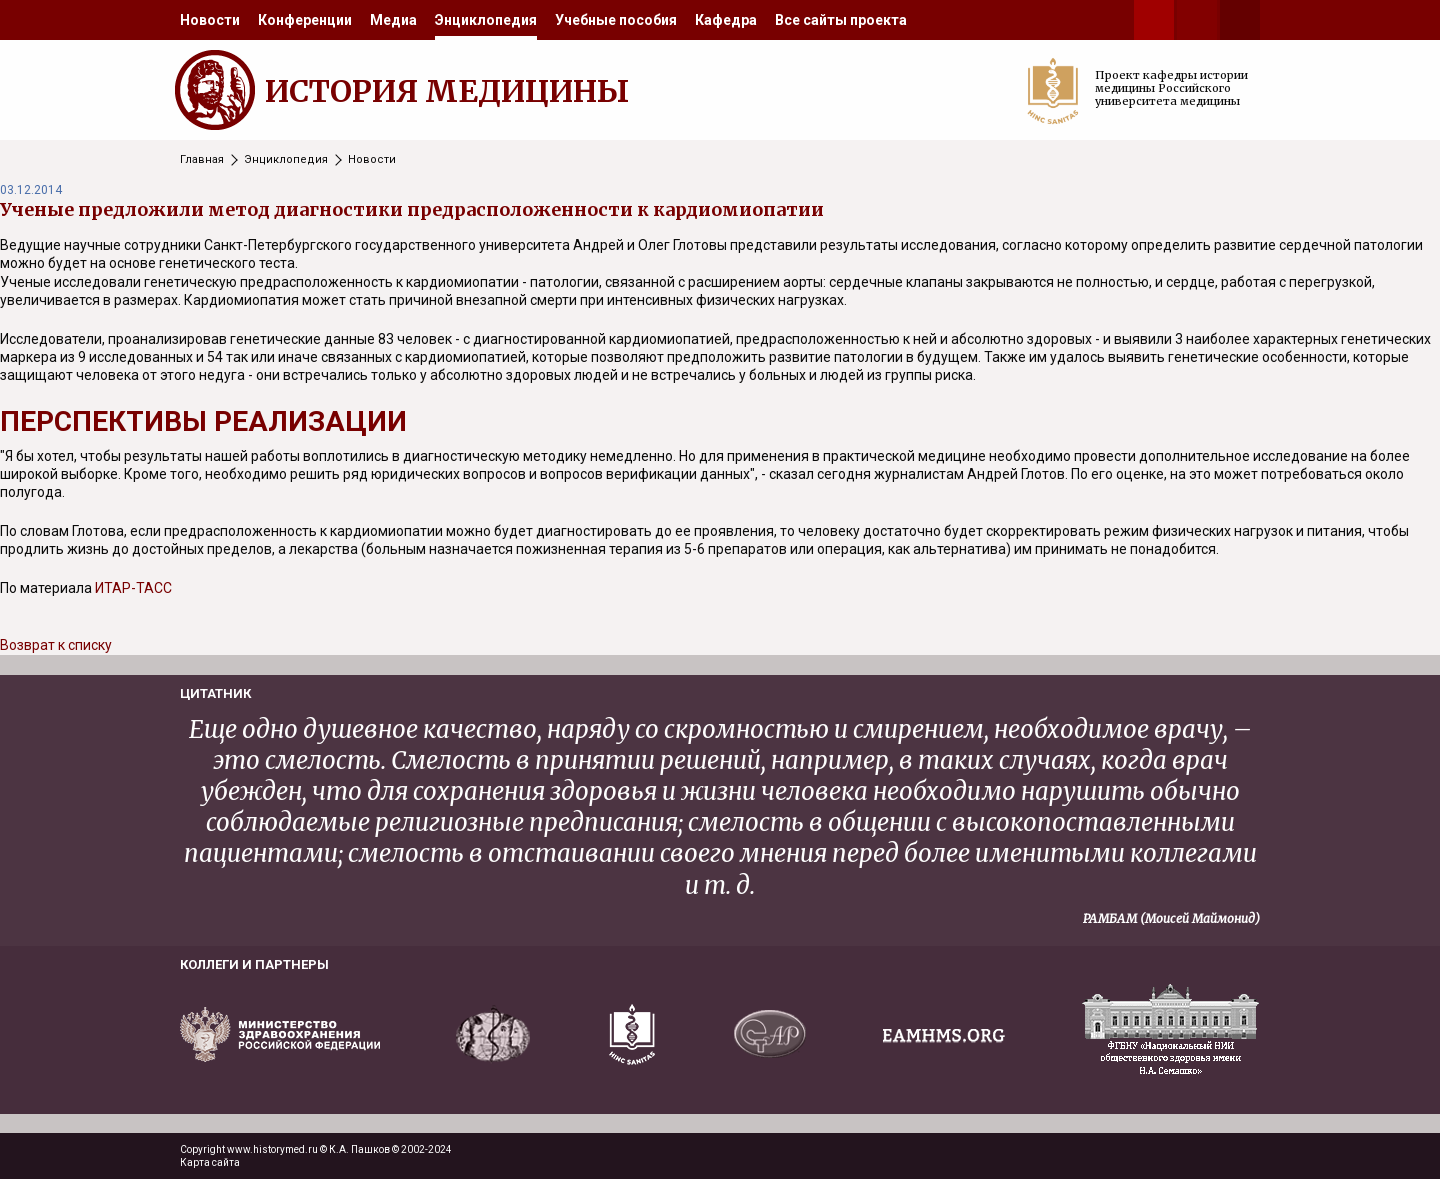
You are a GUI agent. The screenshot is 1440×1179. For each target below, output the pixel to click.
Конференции (305, 20)
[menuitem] (210, 20)
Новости (210, 20)
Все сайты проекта (841, 20)
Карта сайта (210, 1162)
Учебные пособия (616, 20)
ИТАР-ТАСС (133, 588)
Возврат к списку (56, 645)
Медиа (393, 20)
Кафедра (726, 20)
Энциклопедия (486, 20)
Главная (202, 159)
